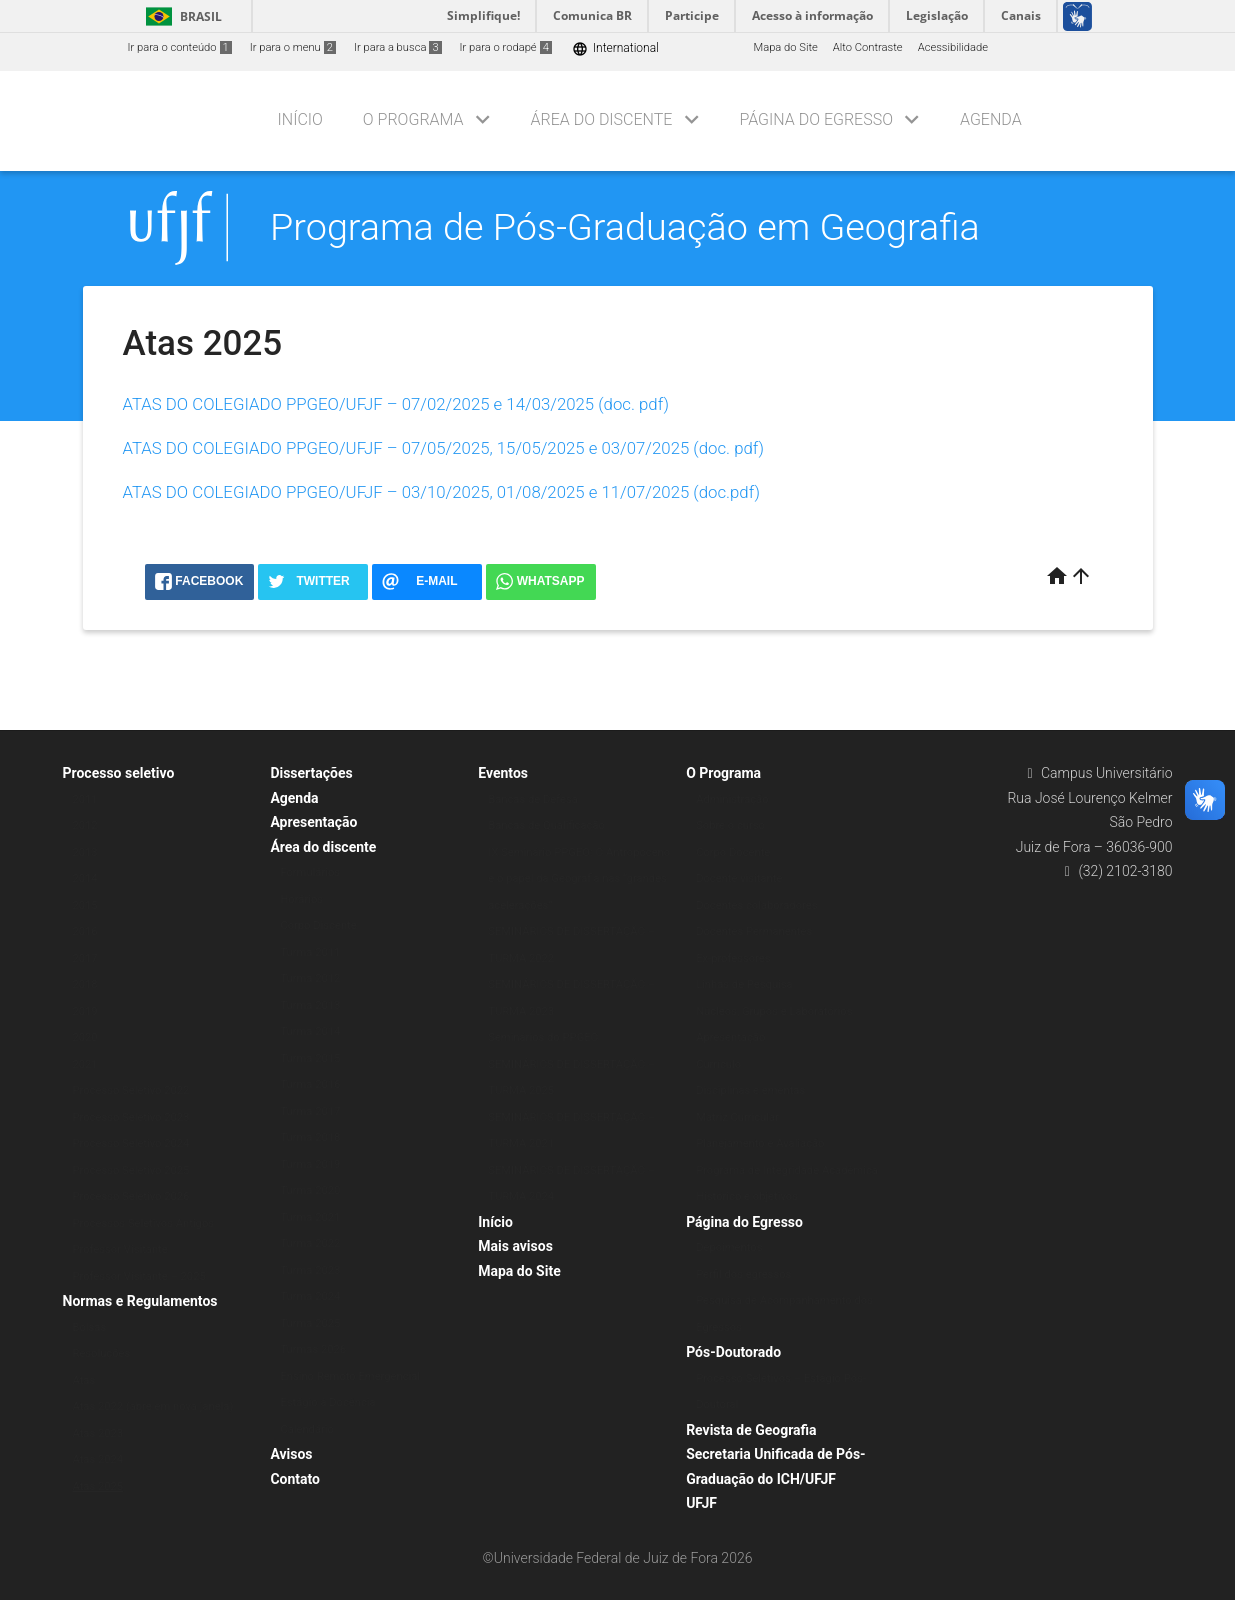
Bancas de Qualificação (546, 825)
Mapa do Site (785, 47)
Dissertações (311, 773)
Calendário (307, 1429)
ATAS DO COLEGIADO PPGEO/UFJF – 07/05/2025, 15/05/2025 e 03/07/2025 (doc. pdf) (443, 448)
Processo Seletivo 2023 (131, 1117)
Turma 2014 (310, 1031)
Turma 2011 (310, 952)
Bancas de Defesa (533, 799)
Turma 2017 (310, 1111)
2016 (85, 931)
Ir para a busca (398, 47)
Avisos (291, 1454)
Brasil (180, 16)
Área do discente (602, 119)
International (615, 48)
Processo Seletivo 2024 (131, 1143)
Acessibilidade (953, 47)
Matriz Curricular (737, 1117)
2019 (85, 1011)
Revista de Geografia (751, 1430)
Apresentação (313, 822)
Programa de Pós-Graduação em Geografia (625, 227)
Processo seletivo (119, 773)
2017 (85, 958)
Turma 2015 (310, 1058)
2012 (85, 825)
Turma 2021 (310, 1217)
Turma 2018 (310, 1137)
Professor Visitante (120, 1249)
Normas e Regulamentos (140, 1301)
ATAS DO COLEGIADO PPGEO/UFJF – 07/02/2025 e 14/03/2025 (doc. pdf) (396, 404)
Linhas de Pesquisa (744, 984)
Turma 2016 (310, 1084)
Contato (295, 1479)
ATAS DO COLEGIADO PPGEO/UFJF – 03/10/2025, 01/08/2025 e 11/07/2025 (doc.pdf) (441, 492)
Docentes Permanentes (754, 931)
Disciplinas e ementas (750, 1090)
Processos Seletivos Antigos (144, 1223)
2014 (85, 878)
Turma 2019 (310, 1164)
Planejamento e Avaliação (760, 1143)
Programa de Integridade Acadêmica (787, 1170)
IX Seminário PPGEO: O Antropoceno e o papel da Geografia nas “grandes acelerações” (579, 879)
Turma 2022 (310, 1243)
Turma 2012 (310, 978)
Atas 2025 (98, 1486)
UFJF (701, 1503)
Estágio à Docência (327, 1402)
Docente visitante (739, 878)
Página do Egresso (816, 119)
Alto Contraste (868, 47)
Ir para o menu (293, 47)
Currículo (718, 1064)
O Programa (413, 119)
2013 (85, 852)
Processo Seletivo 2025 (131, 1170)
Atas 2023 (98, 1433)
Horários (301, 899)
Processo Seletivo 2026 (131, 1196)
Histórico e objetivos (747, 1196)
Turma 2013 (310, 1005)
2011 (85, 799)
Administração (732, 799)
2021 (85, 1064)
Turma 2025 (310, 1323)
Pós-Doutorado (733, 1352)
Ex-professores (733, 958)
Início (300, 119)
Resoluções (102, 1353)
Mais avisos (515, 1246)
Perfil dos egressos (743, 1274)
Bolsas (90, 1327)
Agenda (991, 119)
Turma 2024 (310, 1296)
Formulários (310, 872)
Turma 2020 (310, 1190)
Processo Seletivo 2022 (131, 1090)
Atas (84, 1380)
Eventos (503, 773)
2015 (85, 905)
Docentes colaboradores (756, 905)
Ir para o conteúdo (180, 47)
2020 (85, 1037)
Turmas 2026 (313, 1349)
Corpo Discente (318, 925)
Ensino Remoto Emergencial (350, 1376)
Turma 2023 (310, 1270)
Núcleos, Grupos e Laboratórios (774, 1011)
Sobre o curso (730, 825)
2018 (85, 984)
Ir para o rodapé (506, 47)
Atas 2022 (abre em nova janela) (153, 1406)
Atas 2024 (98, 1459)
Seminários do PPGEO (543, 1037)
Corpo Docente (733, 852)
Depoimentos (729, 1247)
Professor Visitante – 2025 (139, 1276)
